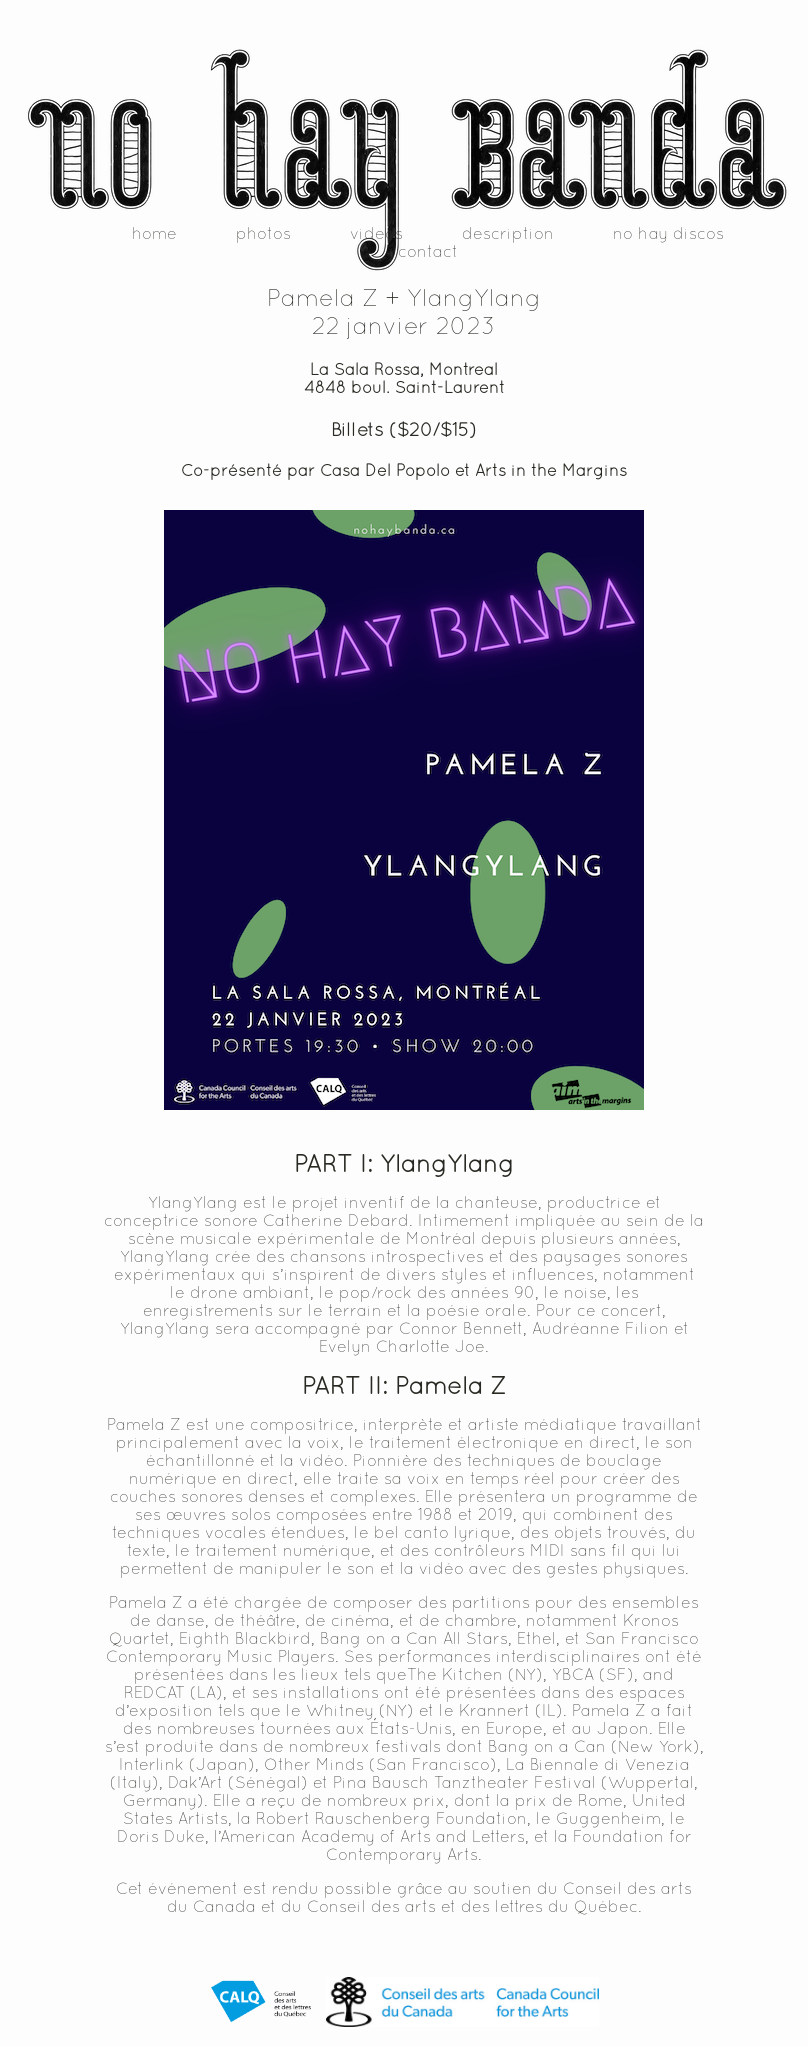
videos (376, 233)
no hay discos (668, 233)
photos (263, 233)
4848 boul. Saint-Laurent (404, 387)
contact (428, 251)
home (154, 233)
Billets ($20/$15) (404, 429)
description (508, 233)
